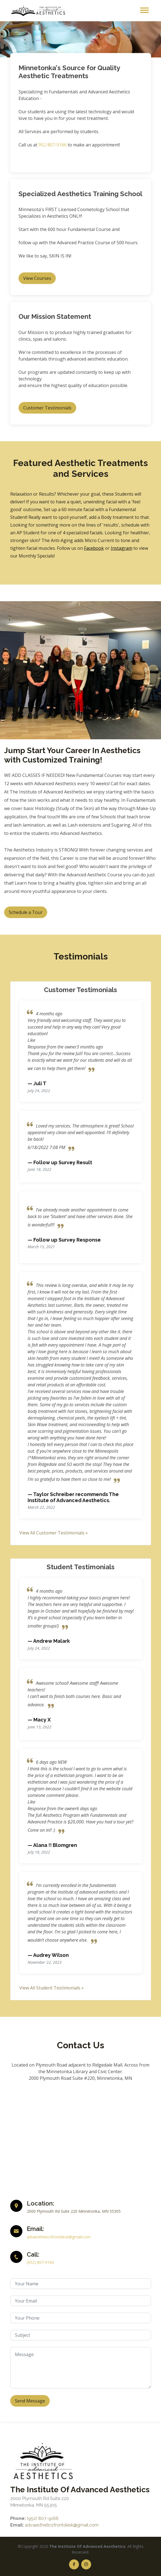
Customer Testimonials (47, 408)
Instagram (121, 548)
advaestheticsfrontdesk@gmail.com (59, 2236)
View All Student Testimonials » (51, 1988)
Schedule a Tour (26, 912)
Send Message (30, 2401)
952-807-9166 (52, 145)
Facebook (94, 548)
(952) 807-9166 (40, 2262)
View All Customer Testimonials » (53, 1533)
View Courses (37, 278)
